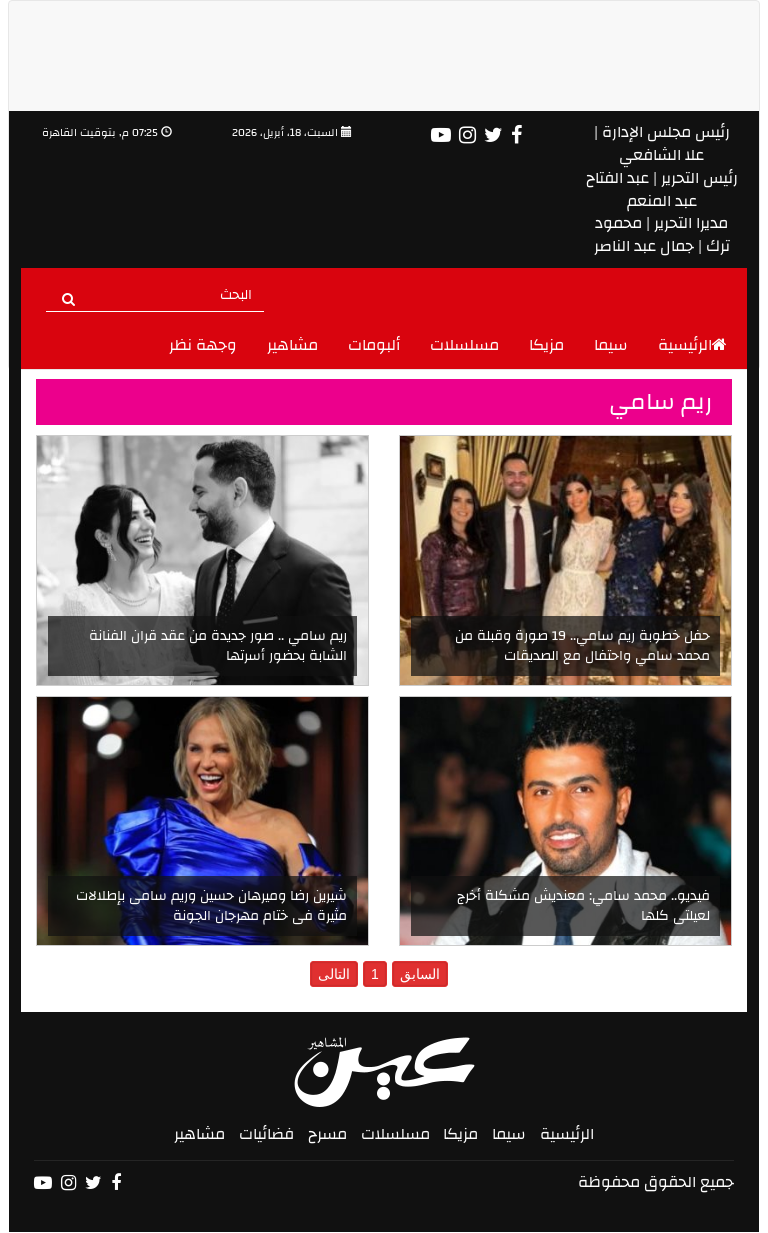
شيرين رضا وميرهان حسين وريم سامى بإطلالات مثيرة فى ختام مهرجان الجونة (211, 906)
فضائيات (266, 1134)
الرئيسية (692, 345)
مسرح (327, 1134)
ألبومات (374, 345)
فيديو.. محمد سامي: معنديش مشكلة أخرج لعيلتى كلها (583, 906)
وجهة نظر (203, 345)
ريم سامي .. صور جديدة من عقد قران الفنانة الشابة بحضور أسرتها (218, 646)
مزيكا (546, 345)
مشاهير (292, 345)
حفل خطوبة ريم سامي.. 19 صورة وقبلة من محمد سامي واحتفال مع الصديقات (582, 646)
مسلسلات (464, 345)
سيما (611, 345)
